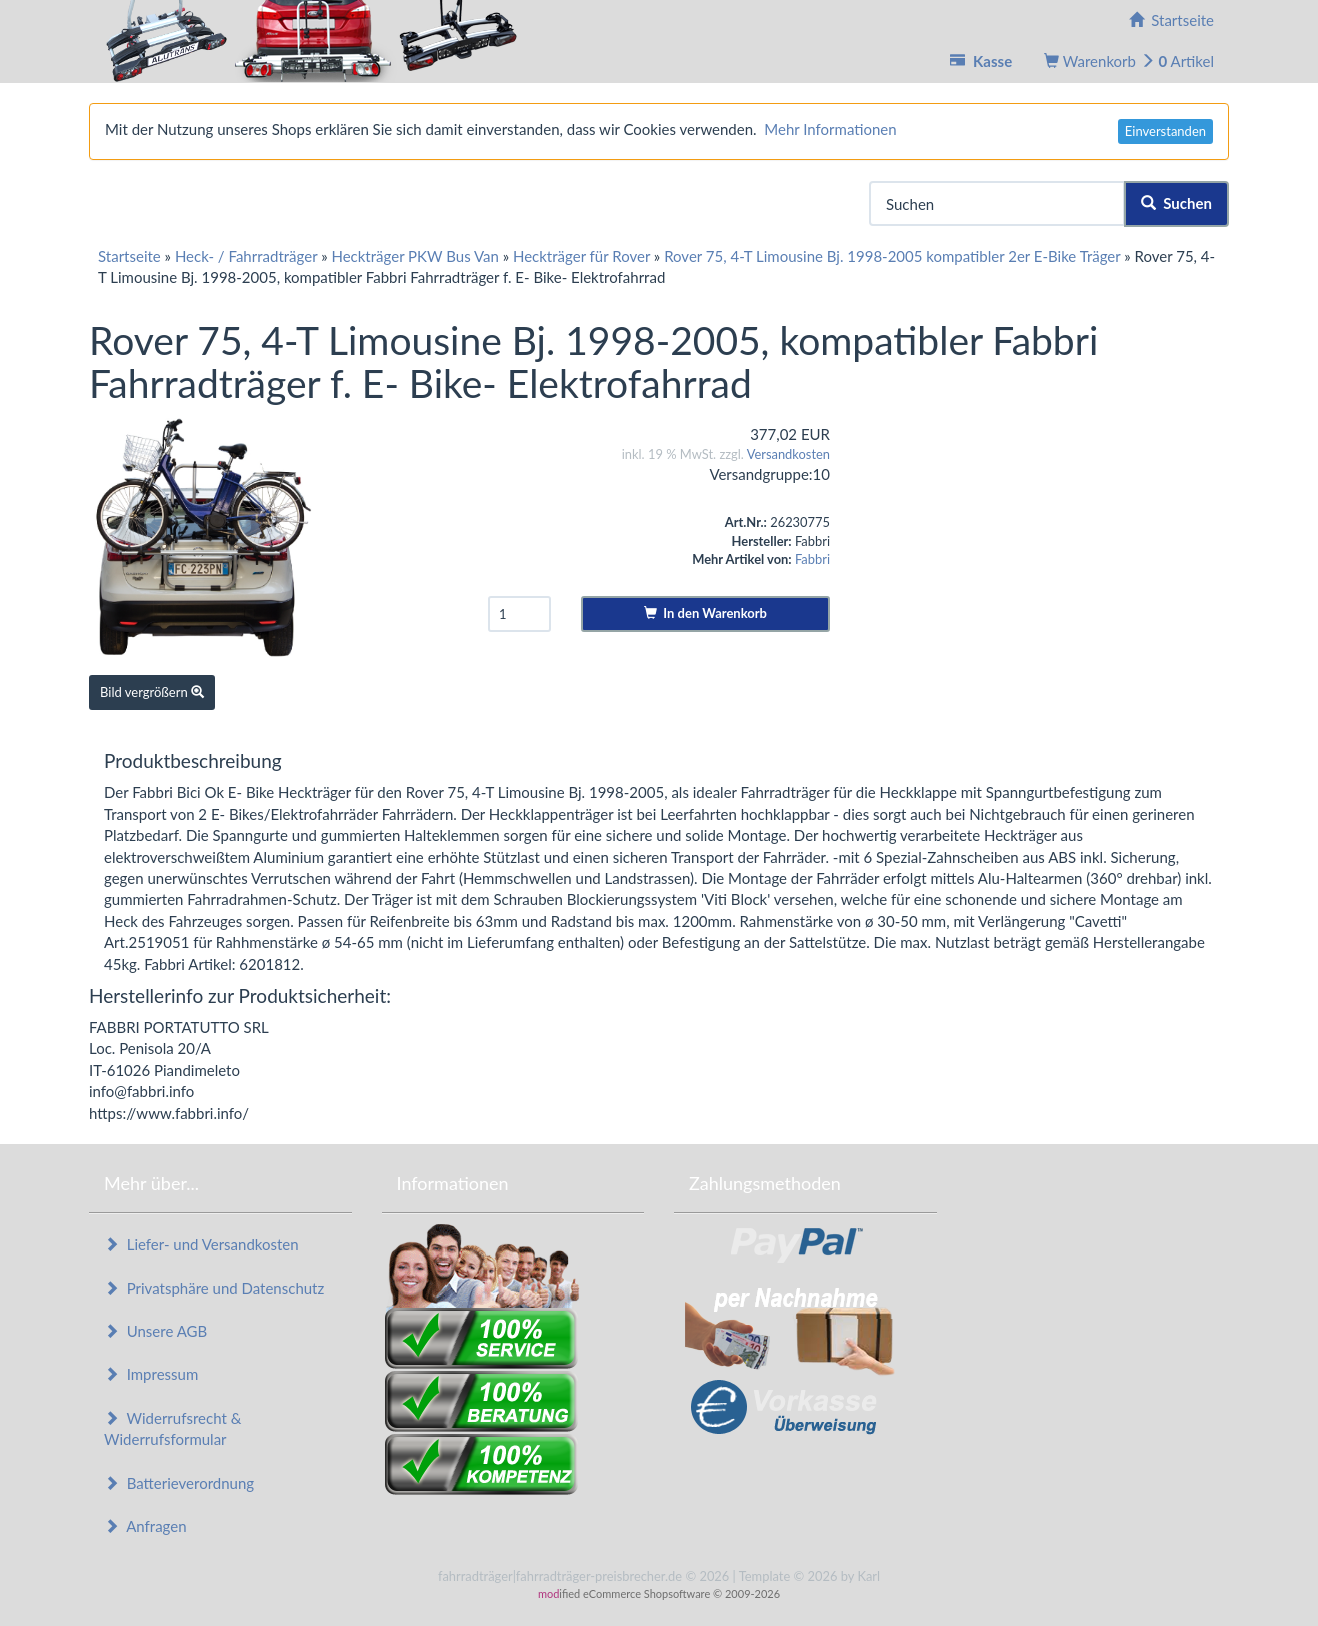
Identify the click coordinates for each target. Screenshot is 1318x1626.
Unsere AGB (155, 1331)
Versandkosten (788, 454)
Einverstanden (1165, 131)
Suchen (1176, 203)
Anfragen (145, 1526)
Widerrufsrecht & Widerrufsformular (172, 1428)
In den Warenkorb (705, 613)
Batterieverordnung (179, 1483)
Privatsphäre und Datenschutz (214, 1288)
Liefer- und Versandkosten (201, 1244)
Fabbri (812, 559)
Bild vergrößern (152, 692)
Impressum (151, 1374)
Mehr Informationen (830, 129)
